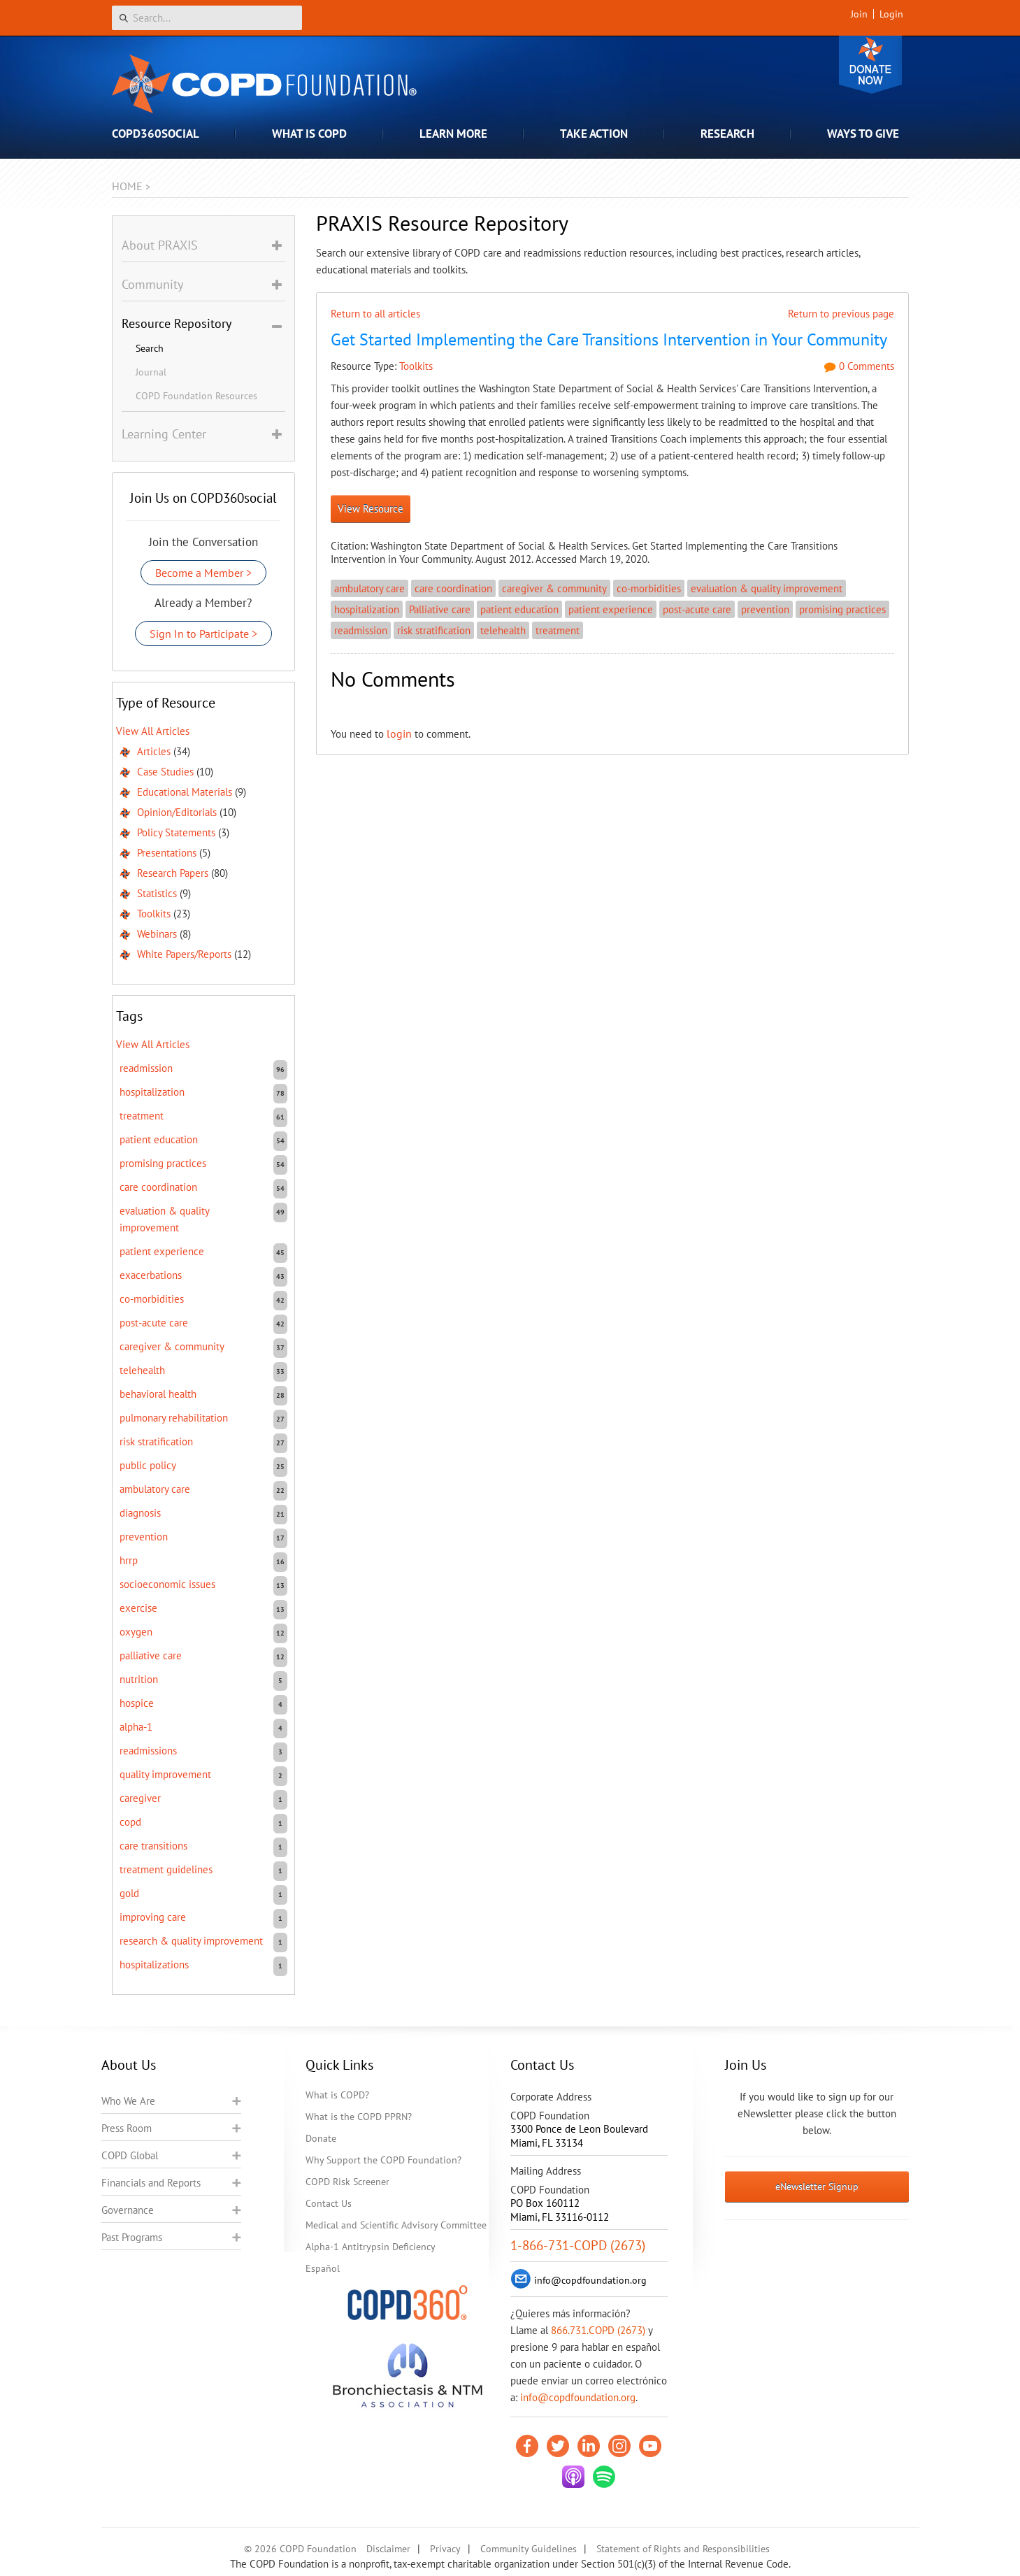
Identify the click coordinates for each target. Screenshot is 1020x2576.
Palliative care (440, 609)
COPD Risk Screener (347, 2181)
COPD (130, 1822)
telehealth (503, 630)
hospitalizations (154, 1964)
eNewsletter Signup (817, 2186)
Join (859, 14)
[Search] (207, 18)
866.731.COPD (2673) (598, 2330)
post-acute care (697, 609)
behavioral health (158, 1394)
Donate (870, 65)
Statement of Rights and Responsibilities (683, 2548)
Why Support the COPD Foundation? (383, 2160)
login (399, 733)
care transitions (153, 1845)
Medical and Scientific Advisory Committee (396, 2225)
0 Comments (859, 366)
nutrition (139, 1679)
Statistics (157, 893)
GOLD (129, 1893)
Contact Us (329, 2203)
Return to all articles (375, 313)
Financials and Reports (151, 2182)
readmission (360, 630)
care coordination (453, 588)
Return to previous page (841, 313)
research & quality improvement (191, 1940)
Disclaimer (388, 2548)
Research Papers (172, 873)
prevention (765, 609)
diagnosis (140, 1512)
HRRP (129, 1560)
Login (891, 14)
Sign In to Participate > (203, 634)
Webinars (157, 933)
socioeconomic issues (167, 1584)
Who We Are (128, 2101)
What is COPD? (337, 2095)
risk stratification (434, 630)
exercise (138, 1608)
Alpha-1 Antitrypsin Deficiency (371, 2246)
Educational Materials (184, 792)
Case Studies (165, 771)
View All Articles (152, 731)
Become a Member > (203, 573)
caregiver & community (554, 588)
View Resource (370, 508)
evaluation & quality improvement (766, 588)
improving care (153, 1917)
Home (127, 186)
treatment (558, 630)
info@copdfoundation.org (577, 2397)
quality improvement (165, 1774)
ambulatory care (369, 588)
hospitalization (366, 609)
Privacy (445, 2548)
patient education (519, 609)
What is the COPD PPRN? (359, 2116)
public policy (148, 1465)
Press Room (126, 2128)
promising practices (842, 609)
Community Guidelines (528, 2548)
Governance (127, 2210)
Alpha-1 (136, 1726)
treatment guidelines (166, 1869)
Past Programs (131, 2237)
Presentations (166, 852)
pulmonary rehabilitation (174, 1417)
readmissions (148, 1750)
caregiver (140, 1798)
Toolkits (416, 366)
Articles (154, 751)
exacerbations (151, 1275)
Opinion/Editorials (177, 812)
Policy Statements (176, 832)
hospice (137, 1703)
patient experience (610, 609)
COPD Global (129, 2155)
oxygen (136, 1631)
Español (323, 2268)
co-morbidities (649, 588)
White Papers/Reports (184, 954)
